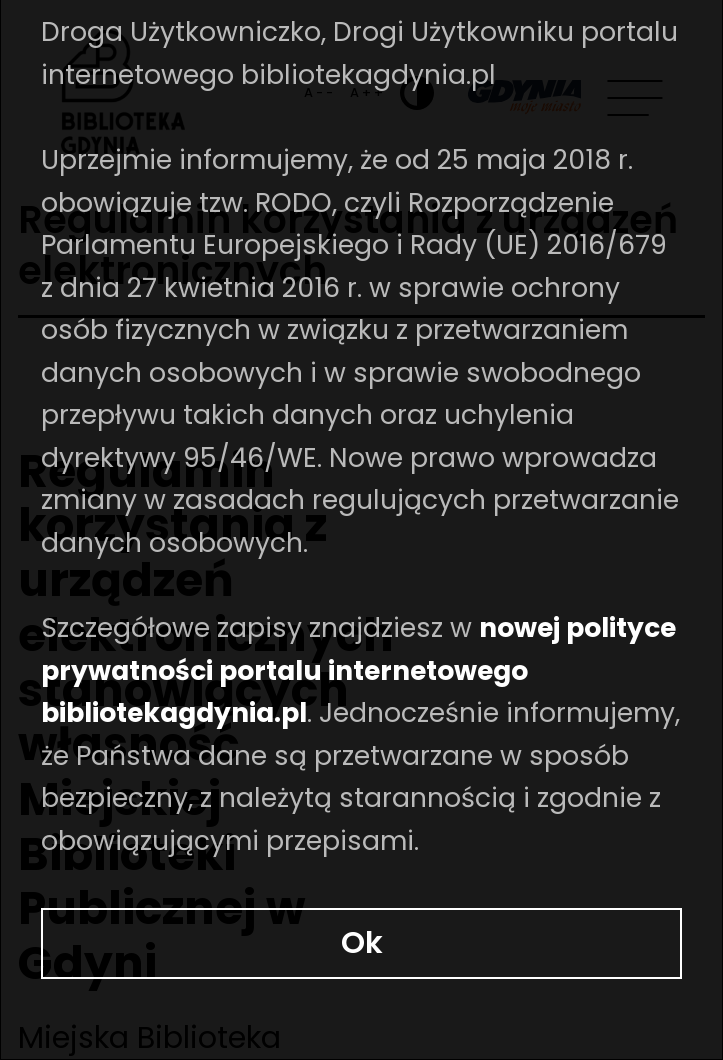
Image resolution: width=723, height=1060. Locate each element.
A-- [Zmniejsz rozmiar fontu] (344, 76)
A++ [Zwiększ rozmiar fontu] (376, 76)
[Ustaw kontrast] (417, 76)
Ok (362, 967)
